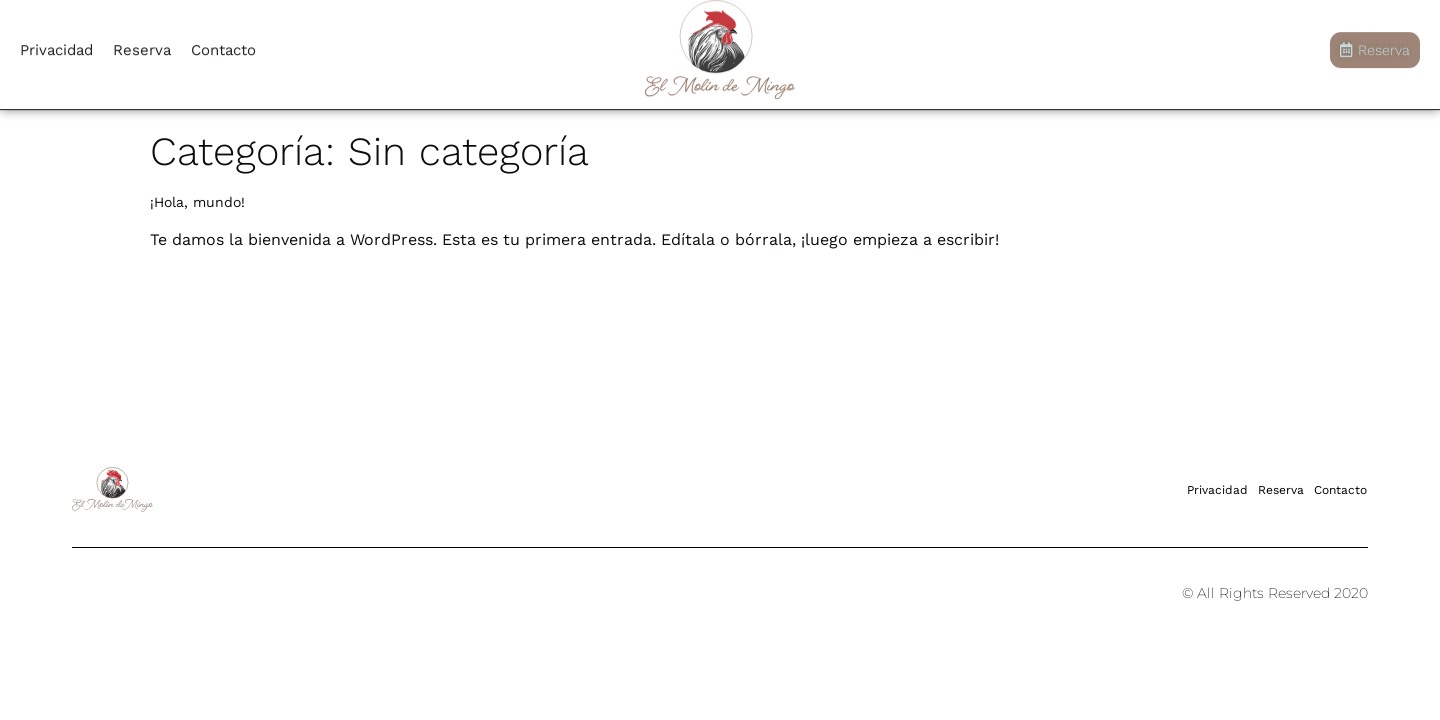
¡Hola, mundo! (197, 202)
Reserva (142, 45)
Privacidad (56, 45)
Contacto (223, 45)
